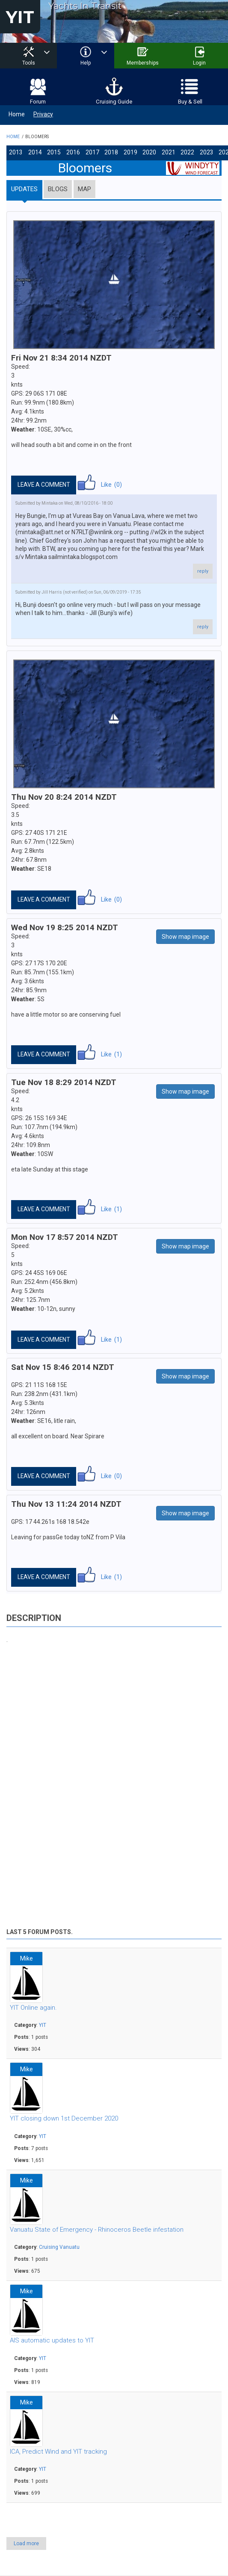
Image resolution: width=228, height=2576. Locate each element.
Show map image (185, 934)
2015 (51, 150)
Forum (38, 99)
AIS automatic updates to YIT (52, 2338)
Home (17, 111)
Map (84, 186)
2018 (105, 150)
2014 (33, 150)
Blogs (58, 186)
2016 (69, 150)
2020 (141, 150)
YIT (20, 16)
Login (199, 63)
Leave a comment (44, 482)
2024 (213, 150)
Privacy (43, 111)
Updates (24, 186)
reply (202, 568)
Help (85, 63)
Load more (26, 2541)
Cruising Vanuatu (59, 2245)
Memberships (143, 63)
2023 (195, 150)
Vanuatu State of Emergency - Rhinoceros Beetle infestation (97, 2227)
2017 (87, 150)
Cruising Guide (114, 99)
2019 (123, 150)
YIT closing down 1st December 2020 (64, 2116)
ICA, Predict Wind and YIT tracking (58, 2449)
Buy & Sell (190, 99)
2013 (15, 150)
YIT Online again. (33, 2005)
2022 (177, 150)
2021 (159, 150)
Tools (28, 63)
